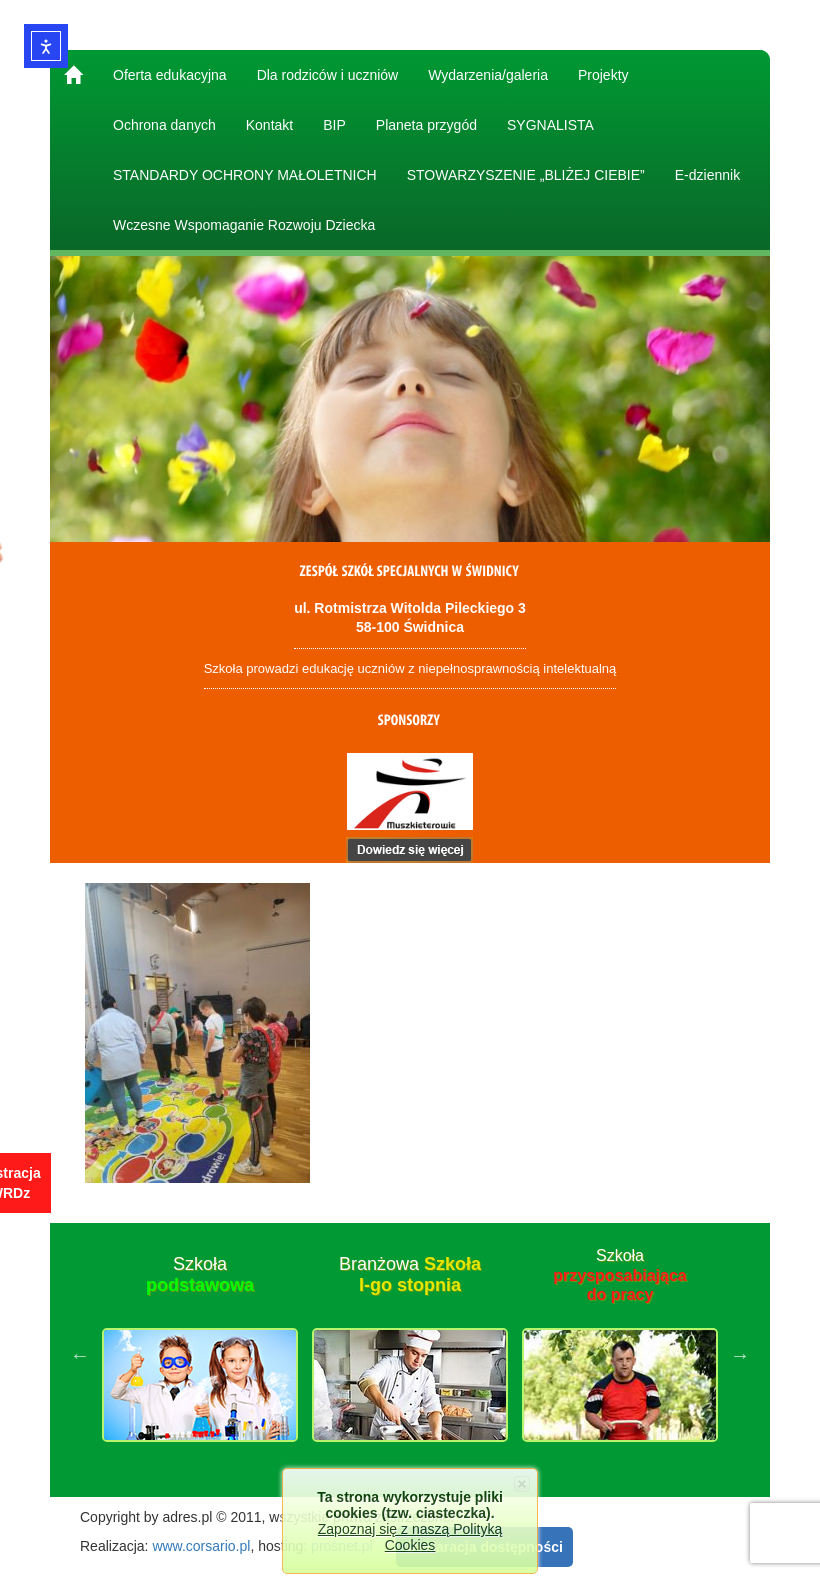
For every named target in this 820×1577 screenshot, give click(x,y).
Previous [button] (80, 1355)
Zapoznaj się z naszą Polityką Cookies (410, 1537)
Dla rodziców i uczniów (328, 75)
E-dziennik (707, 175)
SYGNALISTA (550, 125)
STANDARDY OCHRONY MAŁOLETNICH (245, 175)
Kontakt (269, 125)
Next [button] (740, 1355)
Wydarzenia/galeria (488, 75)
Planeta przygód (426, 125)
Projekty (603, 75)
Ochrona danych (164, 125)
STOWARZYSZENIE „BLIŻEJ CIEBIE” (526, 175)
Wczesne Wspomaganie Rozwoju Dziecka (244, 225)
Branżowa (410, 1275)
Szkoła (200, 1275)
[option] (200, 1355)
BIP (334, 125)
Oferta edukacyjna (170, 75)
